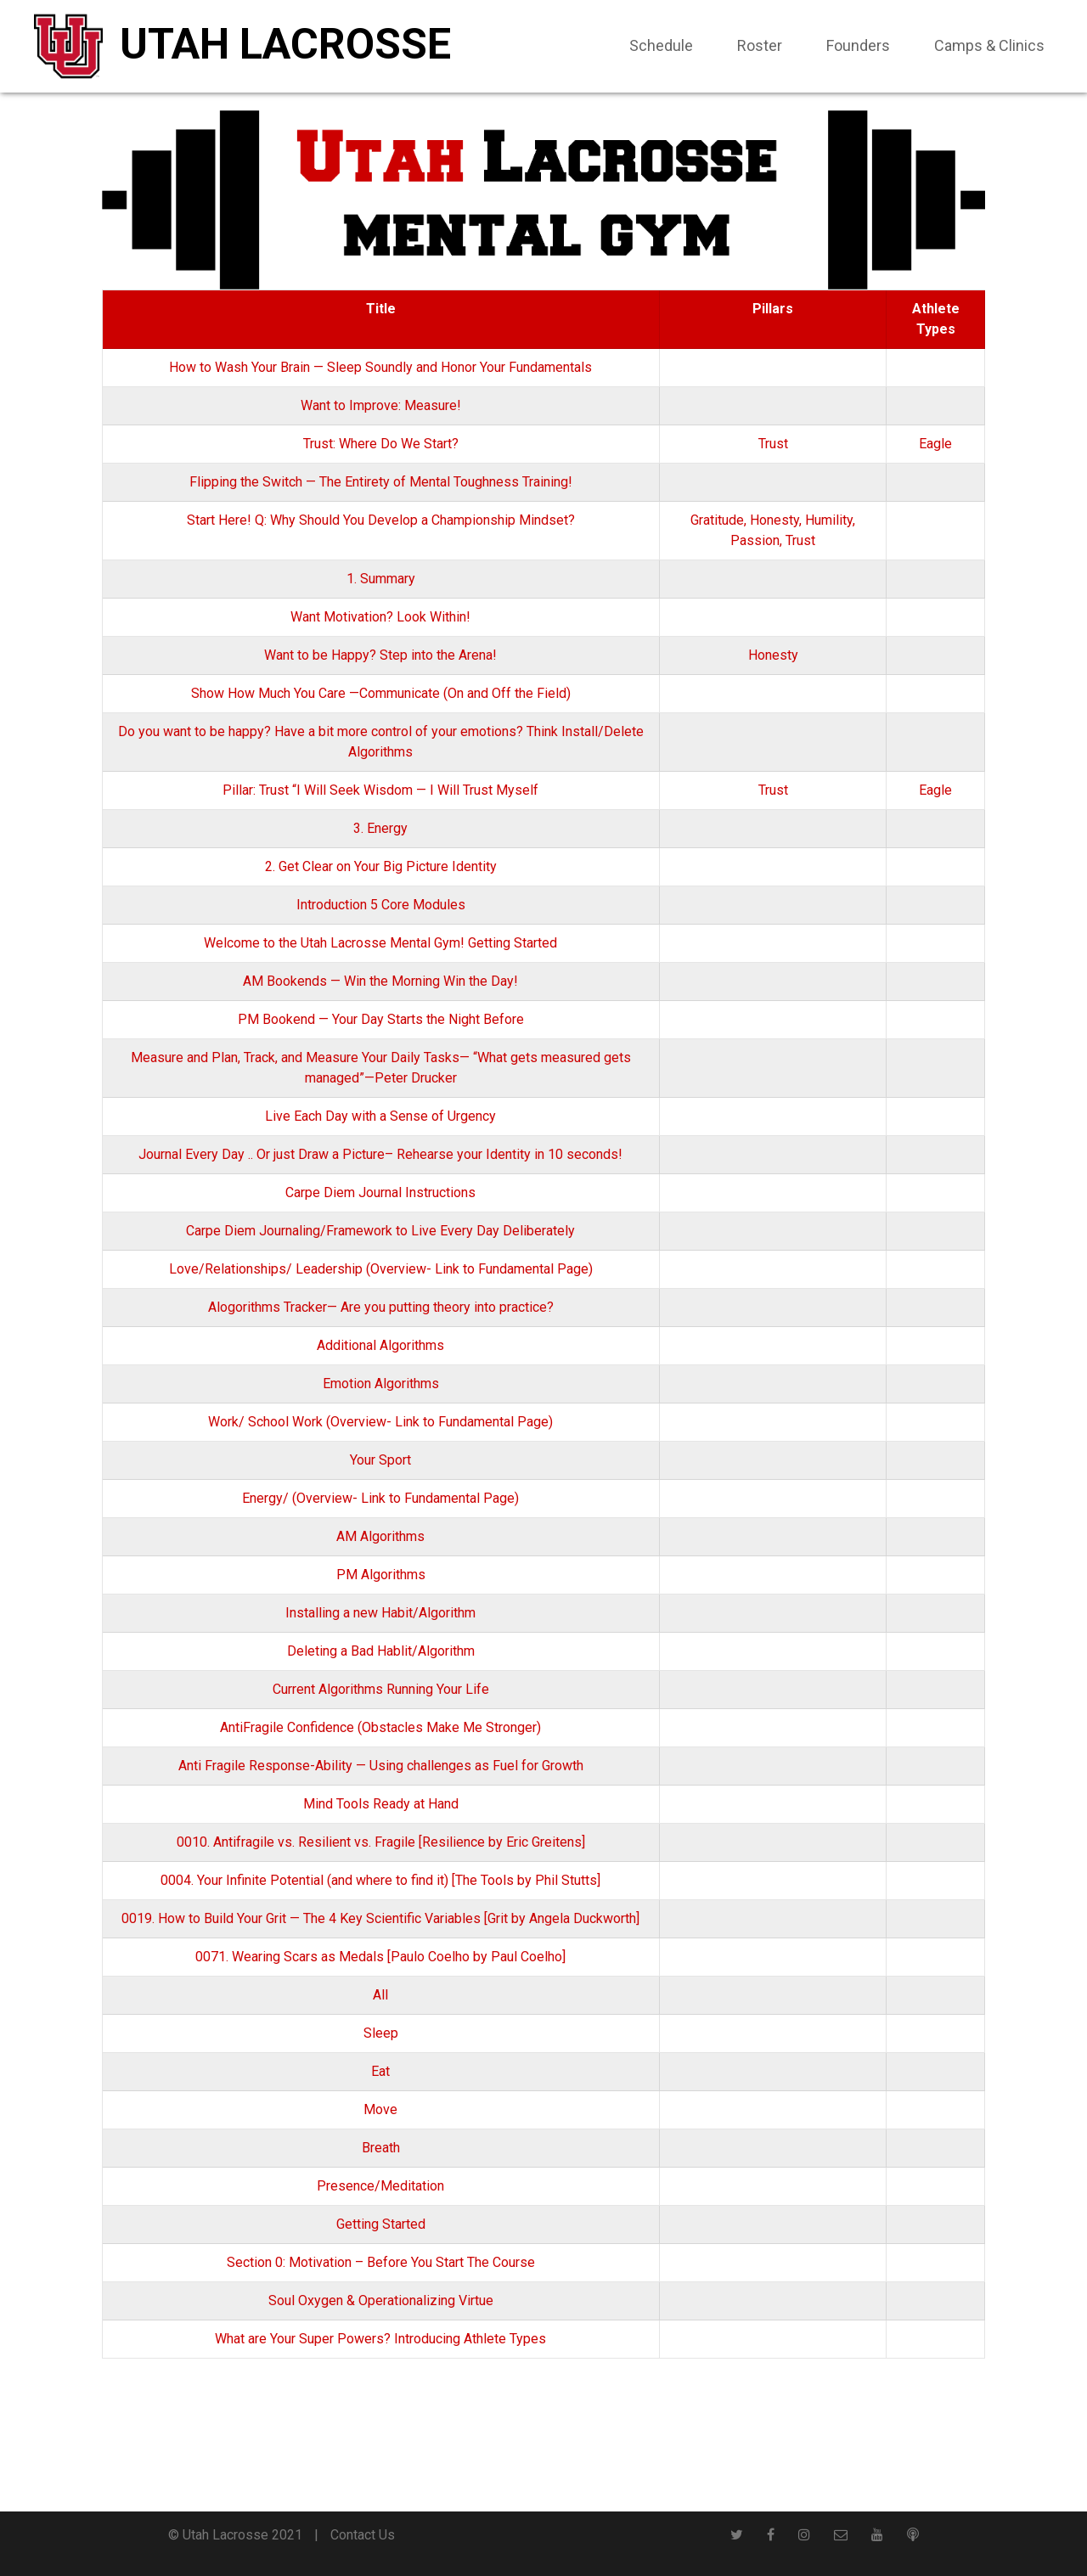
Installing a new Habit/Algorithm (380, 1613)
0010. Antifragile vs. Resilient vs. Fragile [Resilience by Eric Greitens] (381, 1842)
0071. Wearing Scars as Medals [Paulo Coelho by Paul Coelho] (380, 1957)
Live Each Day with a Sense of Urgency (380, 1116)
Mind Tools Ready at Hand (381, 1804)
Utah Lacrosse (285, 44)
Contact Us (362, 2535)
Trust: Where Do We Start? (381, 444)
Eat (380, 2071)
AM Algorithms (380, 1536)
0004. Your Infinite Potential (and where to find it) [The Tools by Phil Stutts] (380, 1880)
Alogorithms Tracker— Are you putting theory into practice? (381, 1307)
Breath (381, 2148)
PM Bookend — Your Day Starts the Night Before (381, 1019)
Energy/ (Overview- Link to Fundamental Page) (380, 1498)
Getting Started (380, 2224)
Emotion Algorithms (381, 1383)
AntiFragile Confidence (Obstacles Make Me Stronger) (380, 1727)
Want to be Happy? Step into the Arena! (380, 655)
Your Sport (380, 1460)
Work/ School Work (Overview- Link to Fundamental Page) (380, 1422)
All (380, 1995)
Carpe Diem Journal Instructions (380, 1192)
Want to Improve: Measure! (381, 405)
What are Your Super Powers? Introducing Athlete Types (380, 2339)
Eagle (935, 444)
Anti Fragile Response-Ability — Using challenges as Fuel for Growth (380, 1766)
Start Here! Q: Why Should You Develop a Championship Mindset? (381, 520)
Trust (773, 444)
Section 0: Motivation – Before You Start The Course (381, 2262)
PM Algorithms (380, 1574)
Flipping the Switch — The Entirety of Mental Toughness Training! (380, 482)
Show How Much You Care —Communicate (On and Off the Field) (381, 693)
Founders (858, 45)
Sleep (380, 2033)
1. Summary (380, 579)
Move (380, 2109)
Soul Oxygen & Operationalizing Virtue (380, 2300)
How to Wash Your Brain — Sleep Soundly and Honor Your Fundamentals (380, 367)
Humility (829, 520)
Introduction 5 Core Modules (380, 905)
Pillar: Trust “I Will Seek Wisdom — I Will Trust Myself (380, 790)
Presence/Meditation (380, 2186)
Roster (759, 45)
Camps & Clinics (989, 45)
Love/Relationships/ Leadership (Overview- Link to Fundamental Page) (381, 1269)
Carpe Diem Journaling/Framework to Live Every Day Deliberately (380, 1231)
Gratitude (717, 520)
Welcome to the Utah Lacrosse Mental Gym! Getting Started (380, 943)
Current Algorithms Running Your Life (381, 1689)
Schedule (661, 45)
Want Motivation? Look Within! (380, 617)
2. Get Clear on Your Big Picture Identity (381, 866)
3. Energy (380, 828)
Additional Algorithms (380, 1345)
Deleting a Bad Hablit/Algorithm (381, 1651)
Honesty (774, 520)
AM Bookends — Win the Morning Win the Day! (380, 981)
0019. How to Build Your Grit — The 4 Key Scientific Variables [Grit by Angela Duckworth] (380, 1918)
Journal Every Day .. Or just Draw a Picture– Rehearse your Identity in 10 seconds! (380, 1154)
